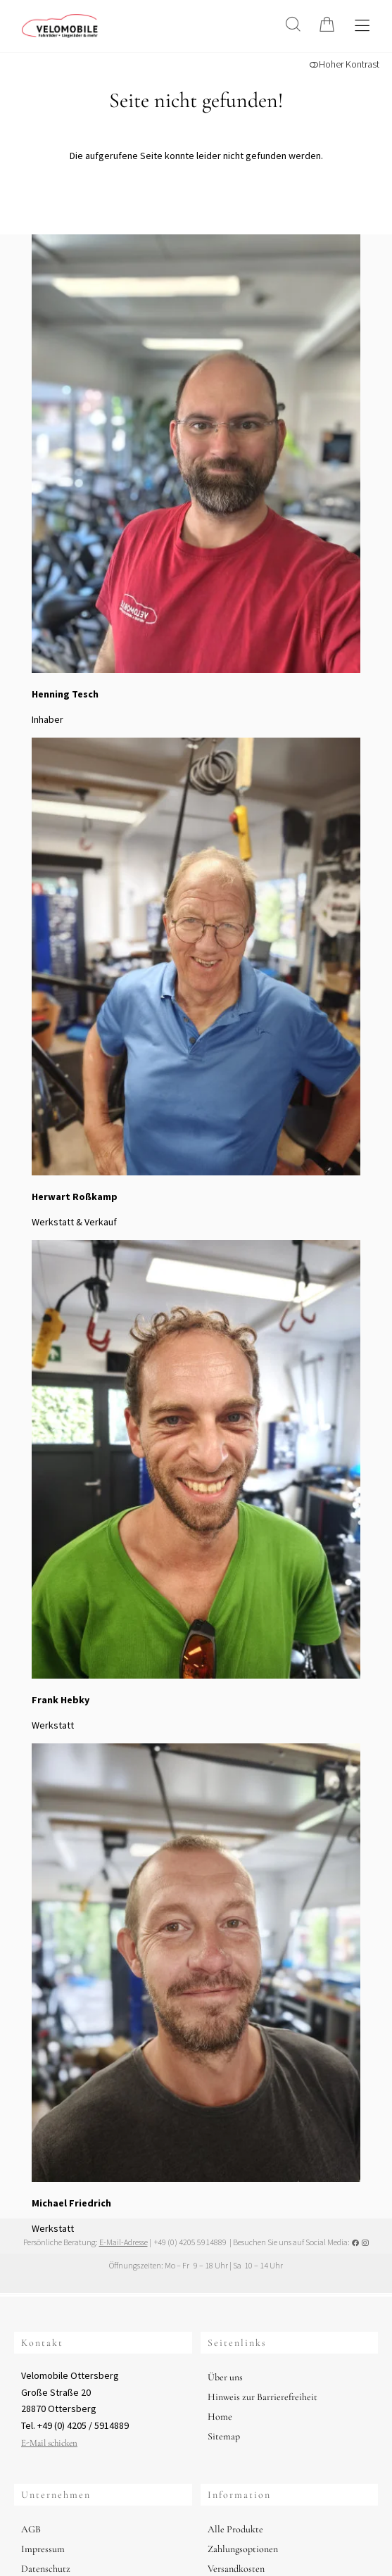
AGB (31, 2529)
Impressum (43, 2549)
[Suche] (293, 24)
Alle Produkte (235, 2529)
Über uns (225, 2377)
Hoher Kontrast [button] (344, 64)
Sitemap (224, 2436)
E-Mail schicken (49, 2443)
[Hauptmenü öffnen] (362, 25)
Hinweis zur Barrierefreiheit (262, 2397)
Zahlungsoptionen (243, 2549)
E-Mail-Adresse (123, 2242)
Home (220, 2417)
